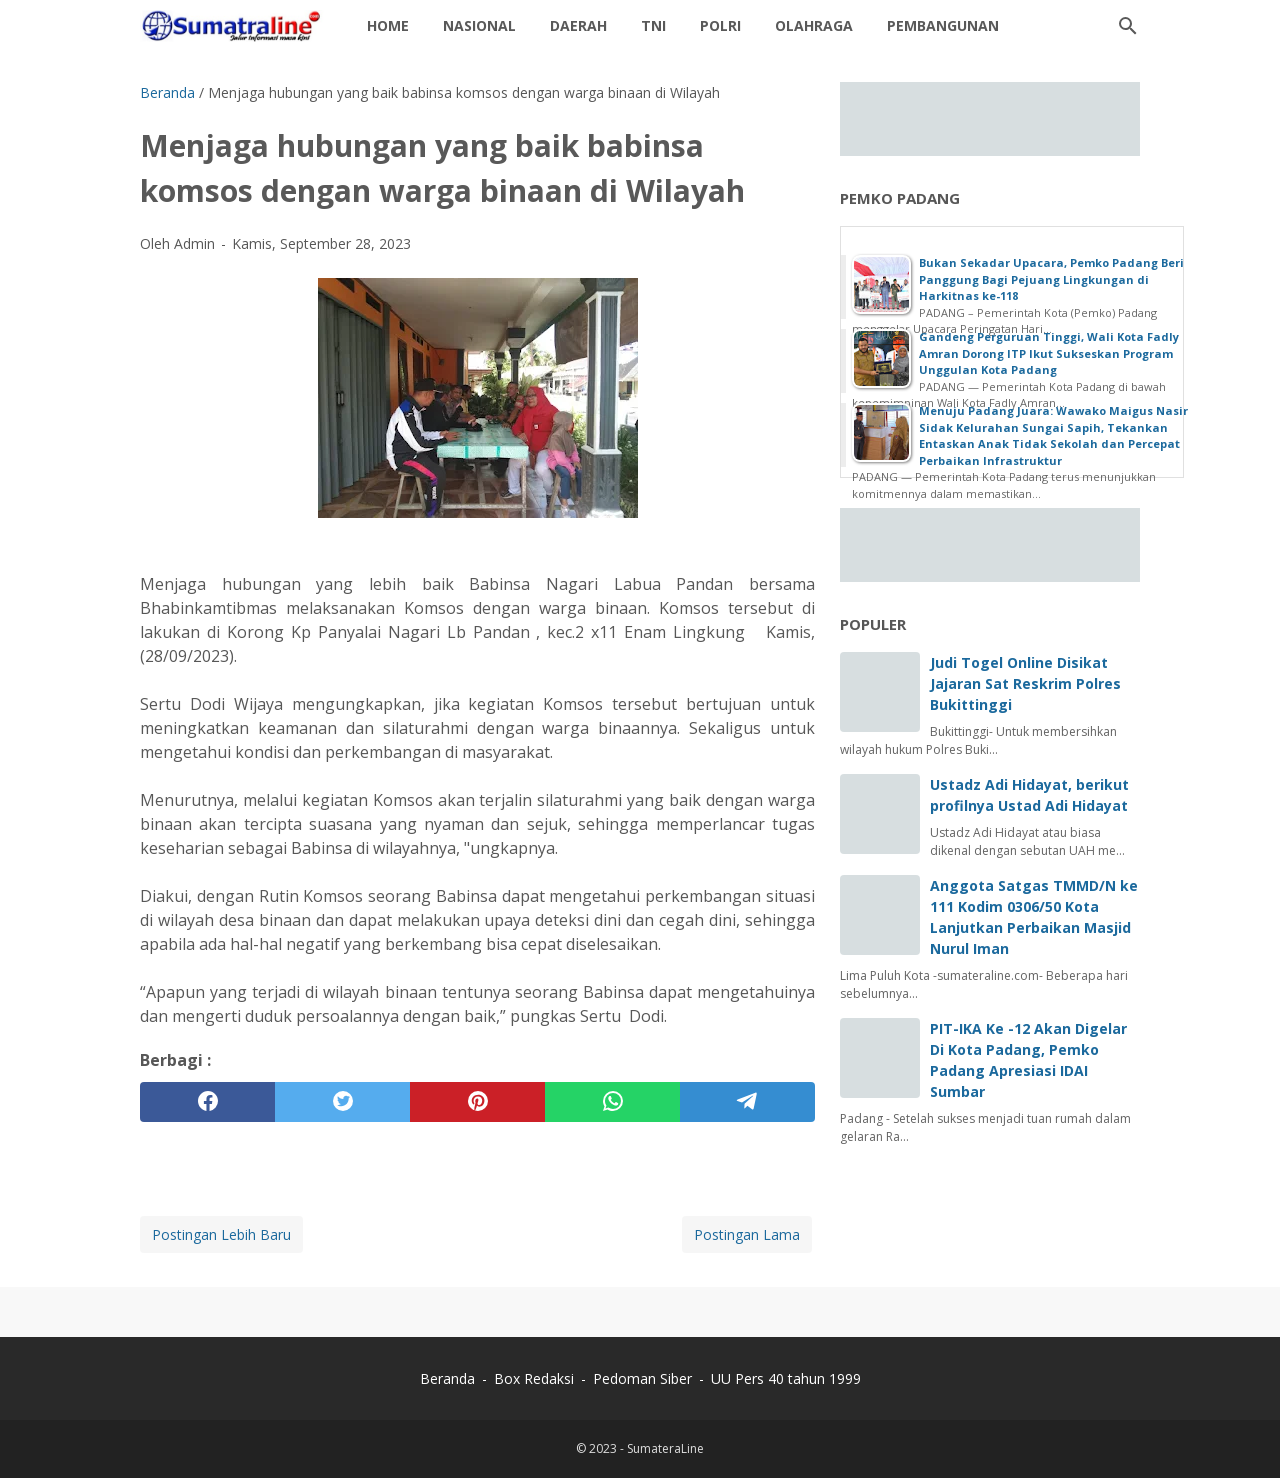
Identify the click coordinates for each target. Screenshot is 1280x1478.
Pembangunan (943, 25)
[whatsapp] (612, 1102)
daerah (578, 25)
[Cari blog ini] (1128, 26)
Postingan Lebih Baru (221, 1234)
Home (388, 25)
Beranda (447, 1378)
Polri (720, 25)
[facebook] (207, 1102)
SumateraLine (665, 1448)
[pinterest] (477, 1102)
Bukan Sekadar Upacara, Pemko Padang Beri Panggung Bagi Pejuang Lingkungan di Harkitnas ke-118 (1051, 279)
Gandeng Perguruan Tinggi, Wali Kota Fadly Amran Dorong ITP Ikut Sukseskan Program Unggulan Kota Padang (1049, 353)
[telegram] (747, 1102)
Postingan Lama (747, 1234)
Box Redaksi (536, 1378)
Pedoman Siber (642, 1378)
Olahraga (814, 25)
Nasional (479, 25)
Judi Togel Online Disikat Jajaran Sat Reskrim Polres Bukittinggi (1025, 683)
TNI (653, 25)
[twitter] (342, 1102)
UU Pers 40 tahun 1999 (786, 1378)
